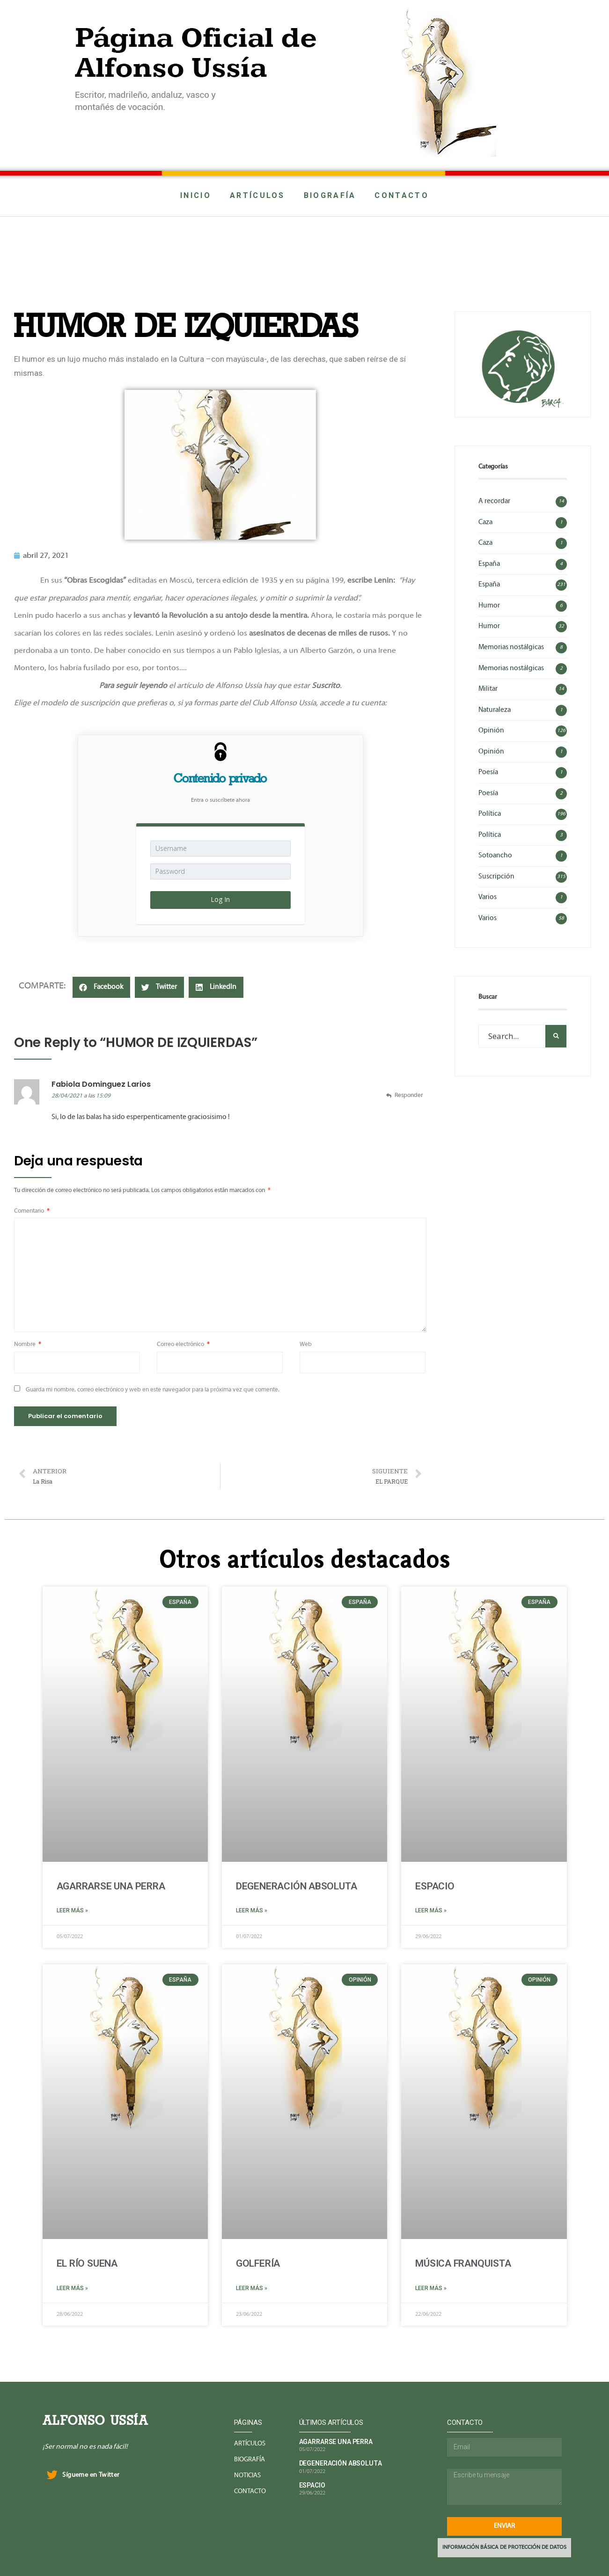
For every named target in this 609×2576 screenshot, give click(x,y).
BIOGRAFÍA (330, 195)
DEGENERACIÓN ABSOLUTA (296, 1886)
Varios (487, 897)
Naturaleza (494, 710)
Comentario (32, 1211)
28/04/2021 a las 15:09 (80, 1096)
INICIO (195, 195)
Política (489, 814)
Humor (489, 605)
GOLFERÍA (258, 2263)
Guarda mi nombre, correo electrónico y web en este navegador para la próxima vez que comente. (152, 1390)
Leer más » (72, 1910)
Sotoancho (495, 855)
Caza (485, 522)
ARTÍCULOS (257, 195)
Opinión (491, 730)
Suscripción (496, 876)
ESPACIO (435, 1886)
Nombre (27, 1344)
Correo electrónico (183, 1344)
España (489, 564)
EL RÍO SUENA (87, 2263)
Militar (488, 689)
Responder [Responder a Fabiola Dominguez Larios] (409, 1095)
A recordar (494, 501)
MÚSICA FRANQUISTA (463, 2263)
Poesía (488, 772)
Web (306, 1344)
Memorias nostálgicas (511, 647)
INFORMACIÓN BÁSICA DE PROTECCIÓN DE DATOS (504, 2547)
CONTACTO (401, 195)
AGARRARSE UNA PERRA (111, 1886)
